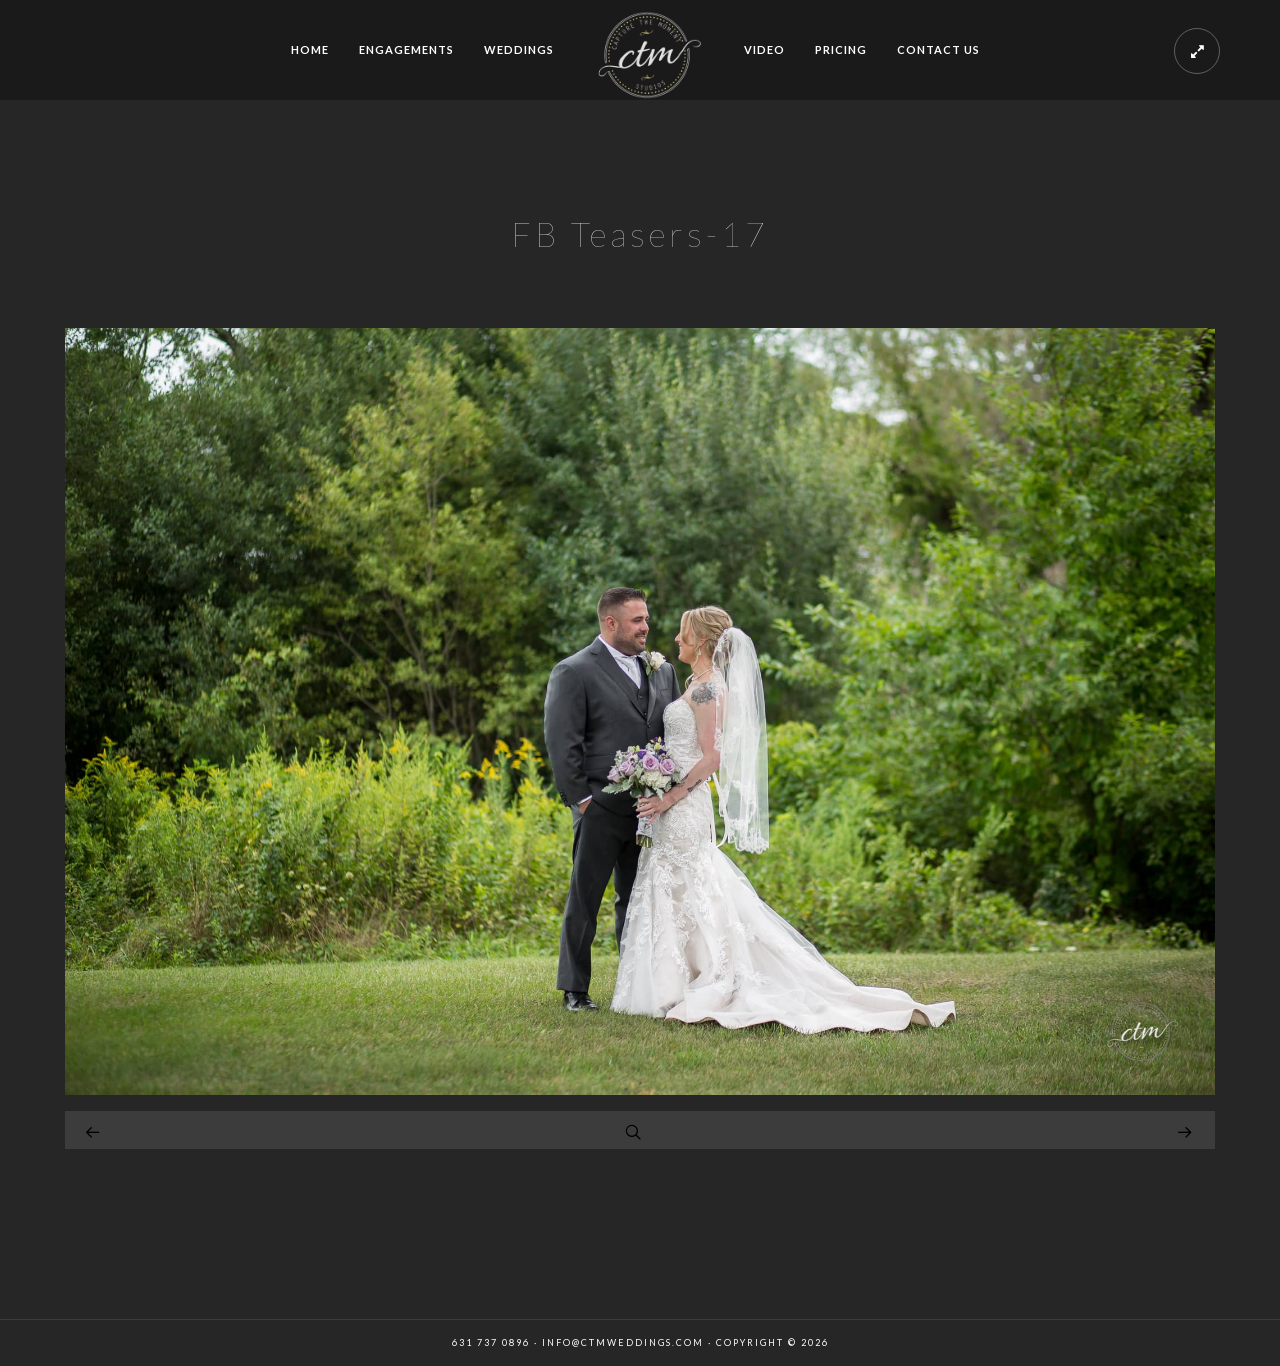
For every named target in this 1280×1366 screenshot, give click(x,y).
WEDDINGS (519, 49)
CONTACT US (938, 49)
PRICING (841, 49)
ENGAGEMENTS (406, 49)
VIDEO (764, 49)
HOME (310, 49)
